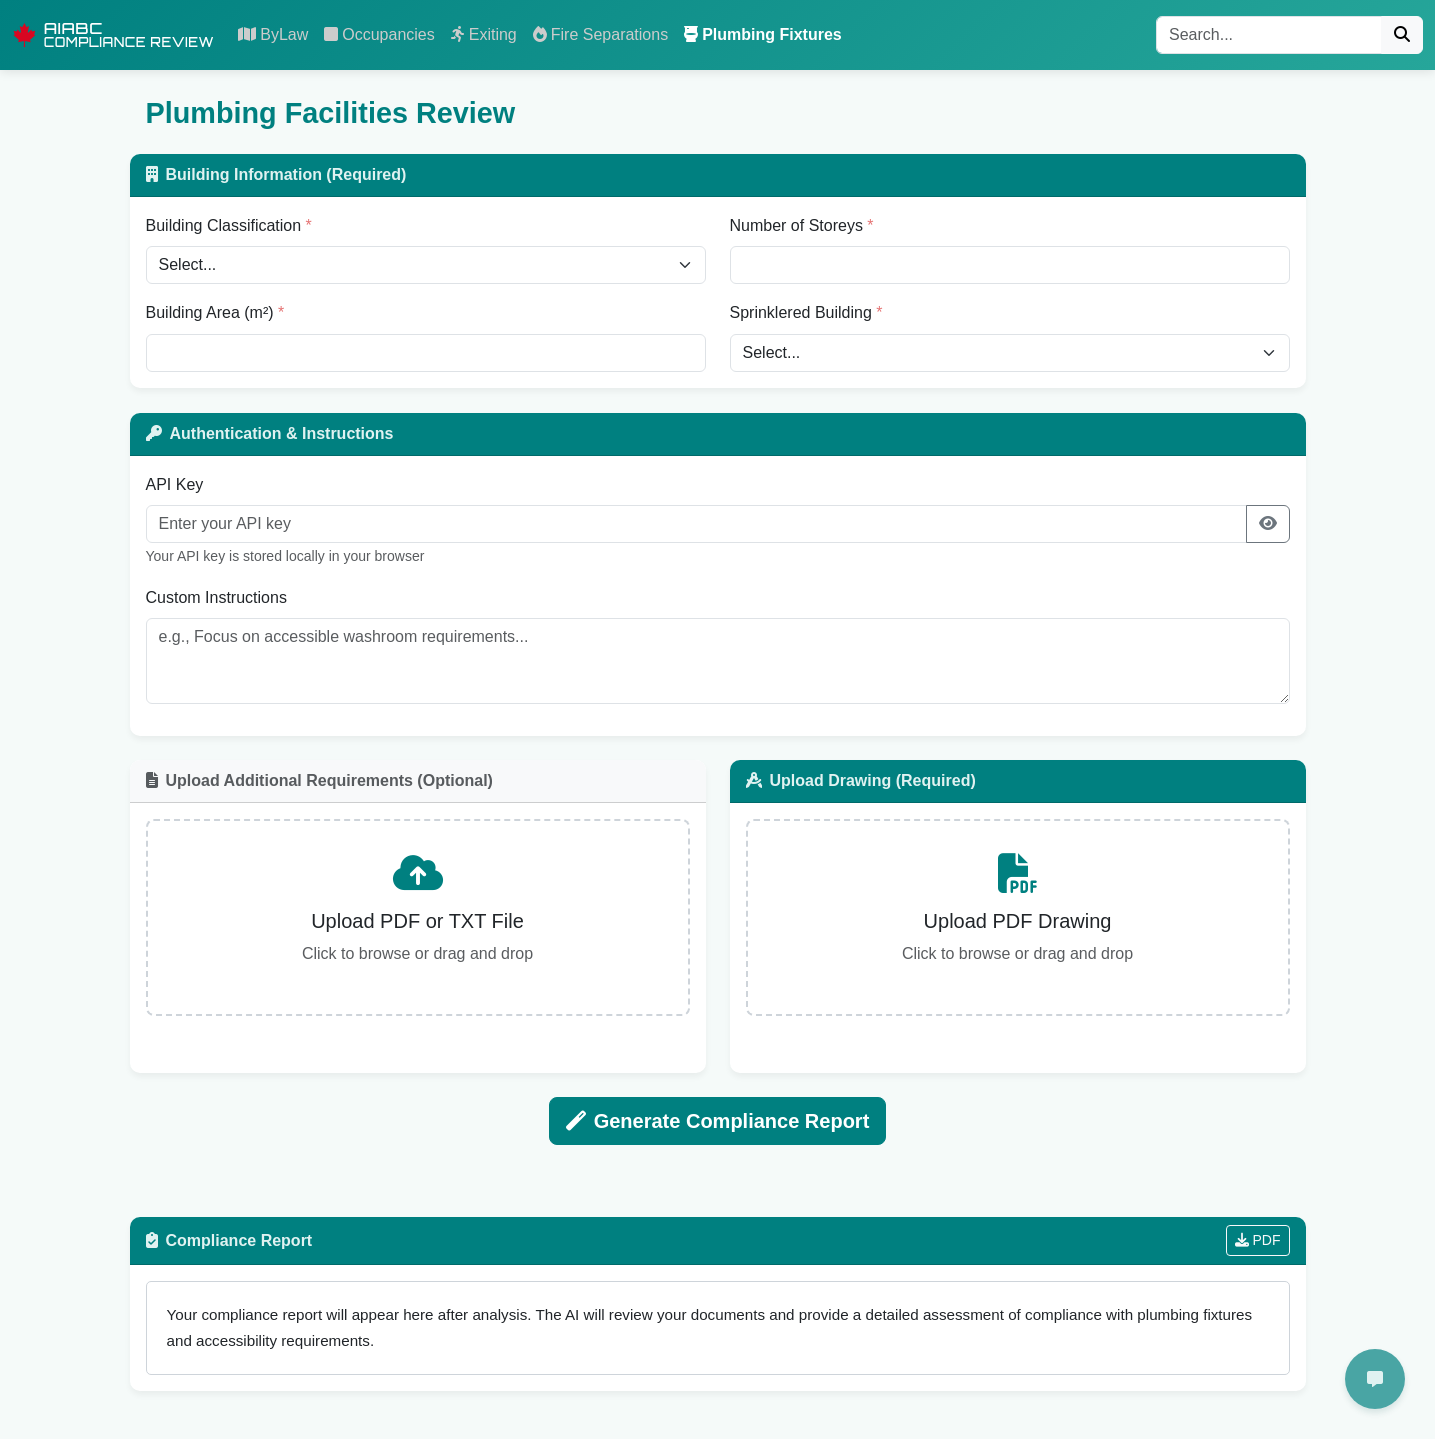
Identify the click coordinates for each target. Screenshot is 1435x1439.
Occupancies (379, 34)
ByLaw (273, 34)
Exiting (484, 34)
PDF (1258, 1243)
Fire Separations (600, 34)
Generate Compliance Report (718, 1122)
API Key (175, 484)
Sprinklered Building (801, 312)
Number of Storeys (796, 225)
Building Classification (224, 225)
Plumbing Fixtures (763, 34)
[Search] (1269, 35)
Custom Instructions (216, 597)
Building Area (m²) (210, 312)
